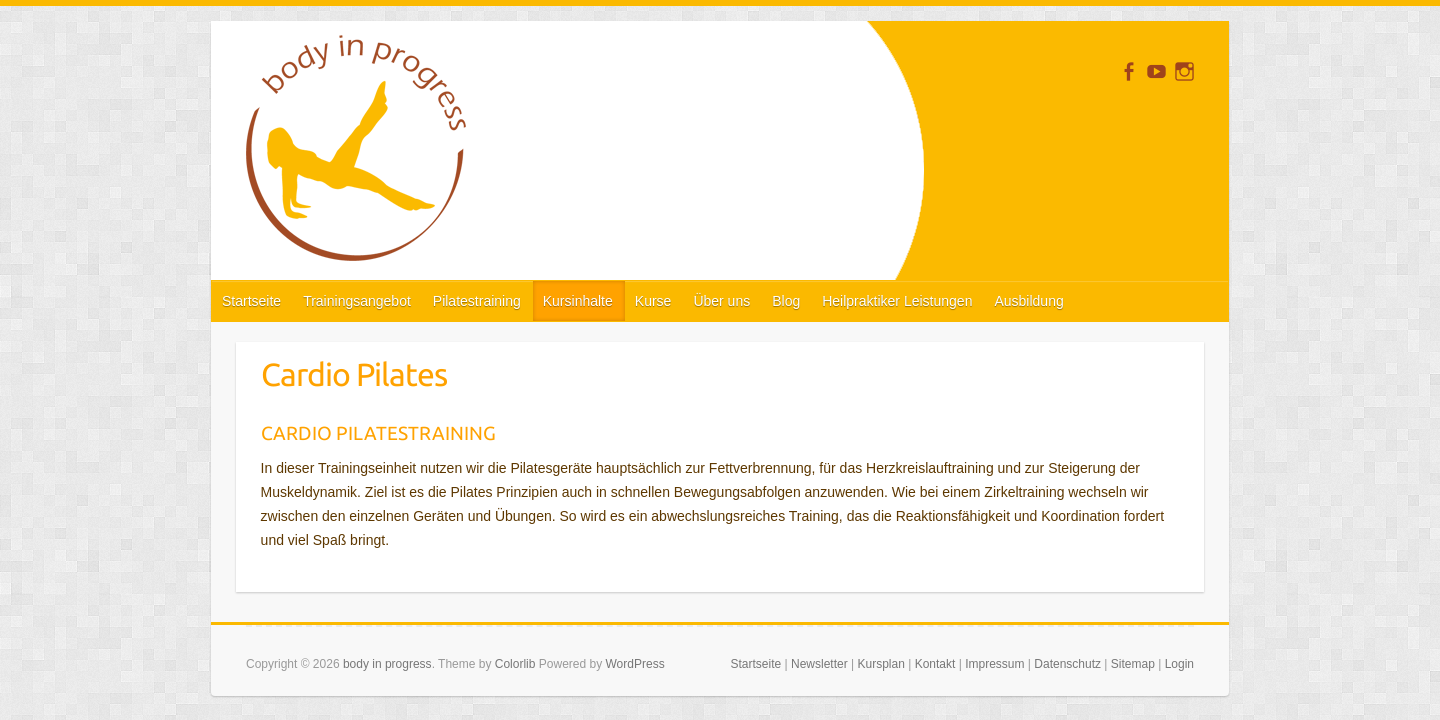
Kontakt (935, 664)
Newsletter (819, 664)
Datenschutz (1067, 664)
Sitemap (1133, 664)
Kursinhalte (578, 301)
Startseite (251, 301)
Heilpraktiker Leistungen (897, 301)
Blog (786, 301)
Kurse (653, 301)
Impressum (994, 664)
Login (1179, 664)
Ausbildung (1028, 301)
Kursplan (880, 664)
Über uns (721, 301)
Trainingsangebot (357, 301)
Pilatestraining (477, 301)
